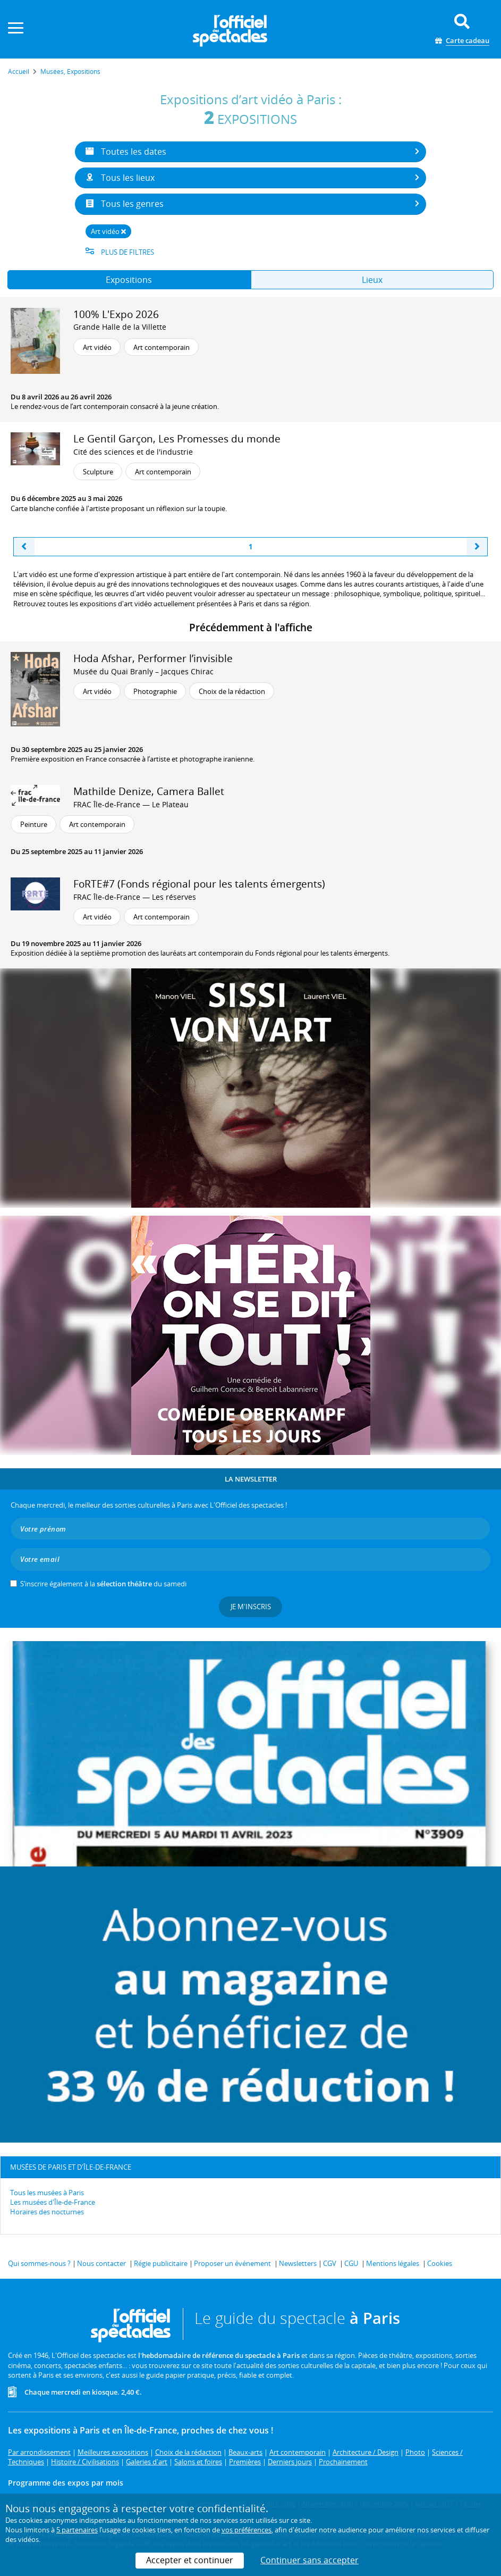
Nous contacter (101, 2263)
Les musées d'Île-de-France (52, 2202)
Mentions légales (392, 2263)
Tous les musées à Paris (47, 2192)
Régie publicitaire (161, 2263)
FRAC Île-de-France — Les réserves (134, 897)
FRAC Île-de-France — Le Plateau (131, 804)
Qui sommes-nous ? (39, 2263)
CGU (351, 2263)
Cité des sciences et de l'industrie (133, 452)
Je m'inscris (251, 1606)
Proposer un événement (232, 2263)
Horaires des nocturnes (47, 2212)
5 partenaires (77, 2530)
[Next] (476, 547)
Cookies (439, 2263)
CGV (329, 2263)
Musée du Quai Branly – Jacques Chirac (143, 671)
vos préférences (246, 2530)
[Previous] (24, 547)
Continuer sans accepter (309, 2560)
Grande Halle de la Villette (119, 327)
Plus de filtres (120, 252)
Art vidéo (108, 231)
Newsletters (298, 2263)
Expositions (129, 280)
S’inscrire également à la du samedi (103, 1583)
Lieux (372, 280)
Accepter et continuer (189, 2560)
